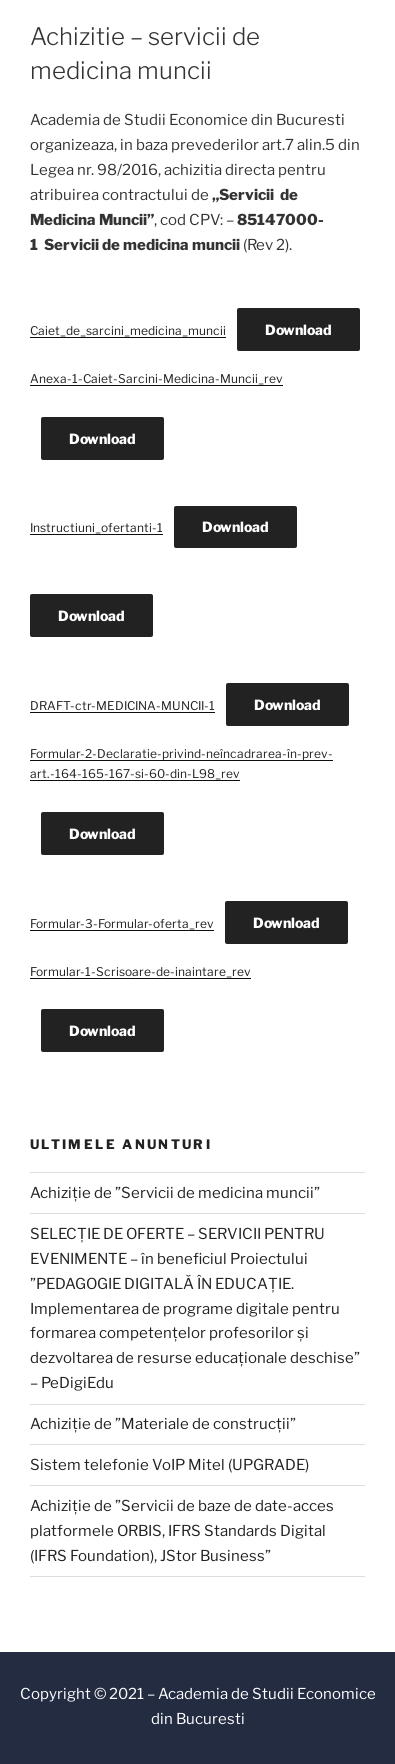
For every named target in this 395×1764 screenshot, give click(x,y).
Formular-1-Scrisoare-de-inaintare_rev (140, 971)
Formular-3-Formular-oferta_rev (122, 923)
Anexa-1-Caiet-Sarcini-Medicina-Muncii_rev (156, 378)
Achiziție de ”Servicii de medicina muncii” (175, 1193)
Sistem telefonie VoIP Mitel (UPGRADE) (169, 1465)
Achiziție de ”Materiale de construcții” (163, 1424)
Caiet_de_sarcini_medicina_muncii (128, 330)
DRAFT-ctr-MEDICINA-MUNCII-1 (122, 705)
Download (298, 329)
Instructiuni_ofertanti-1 (96, 527)
